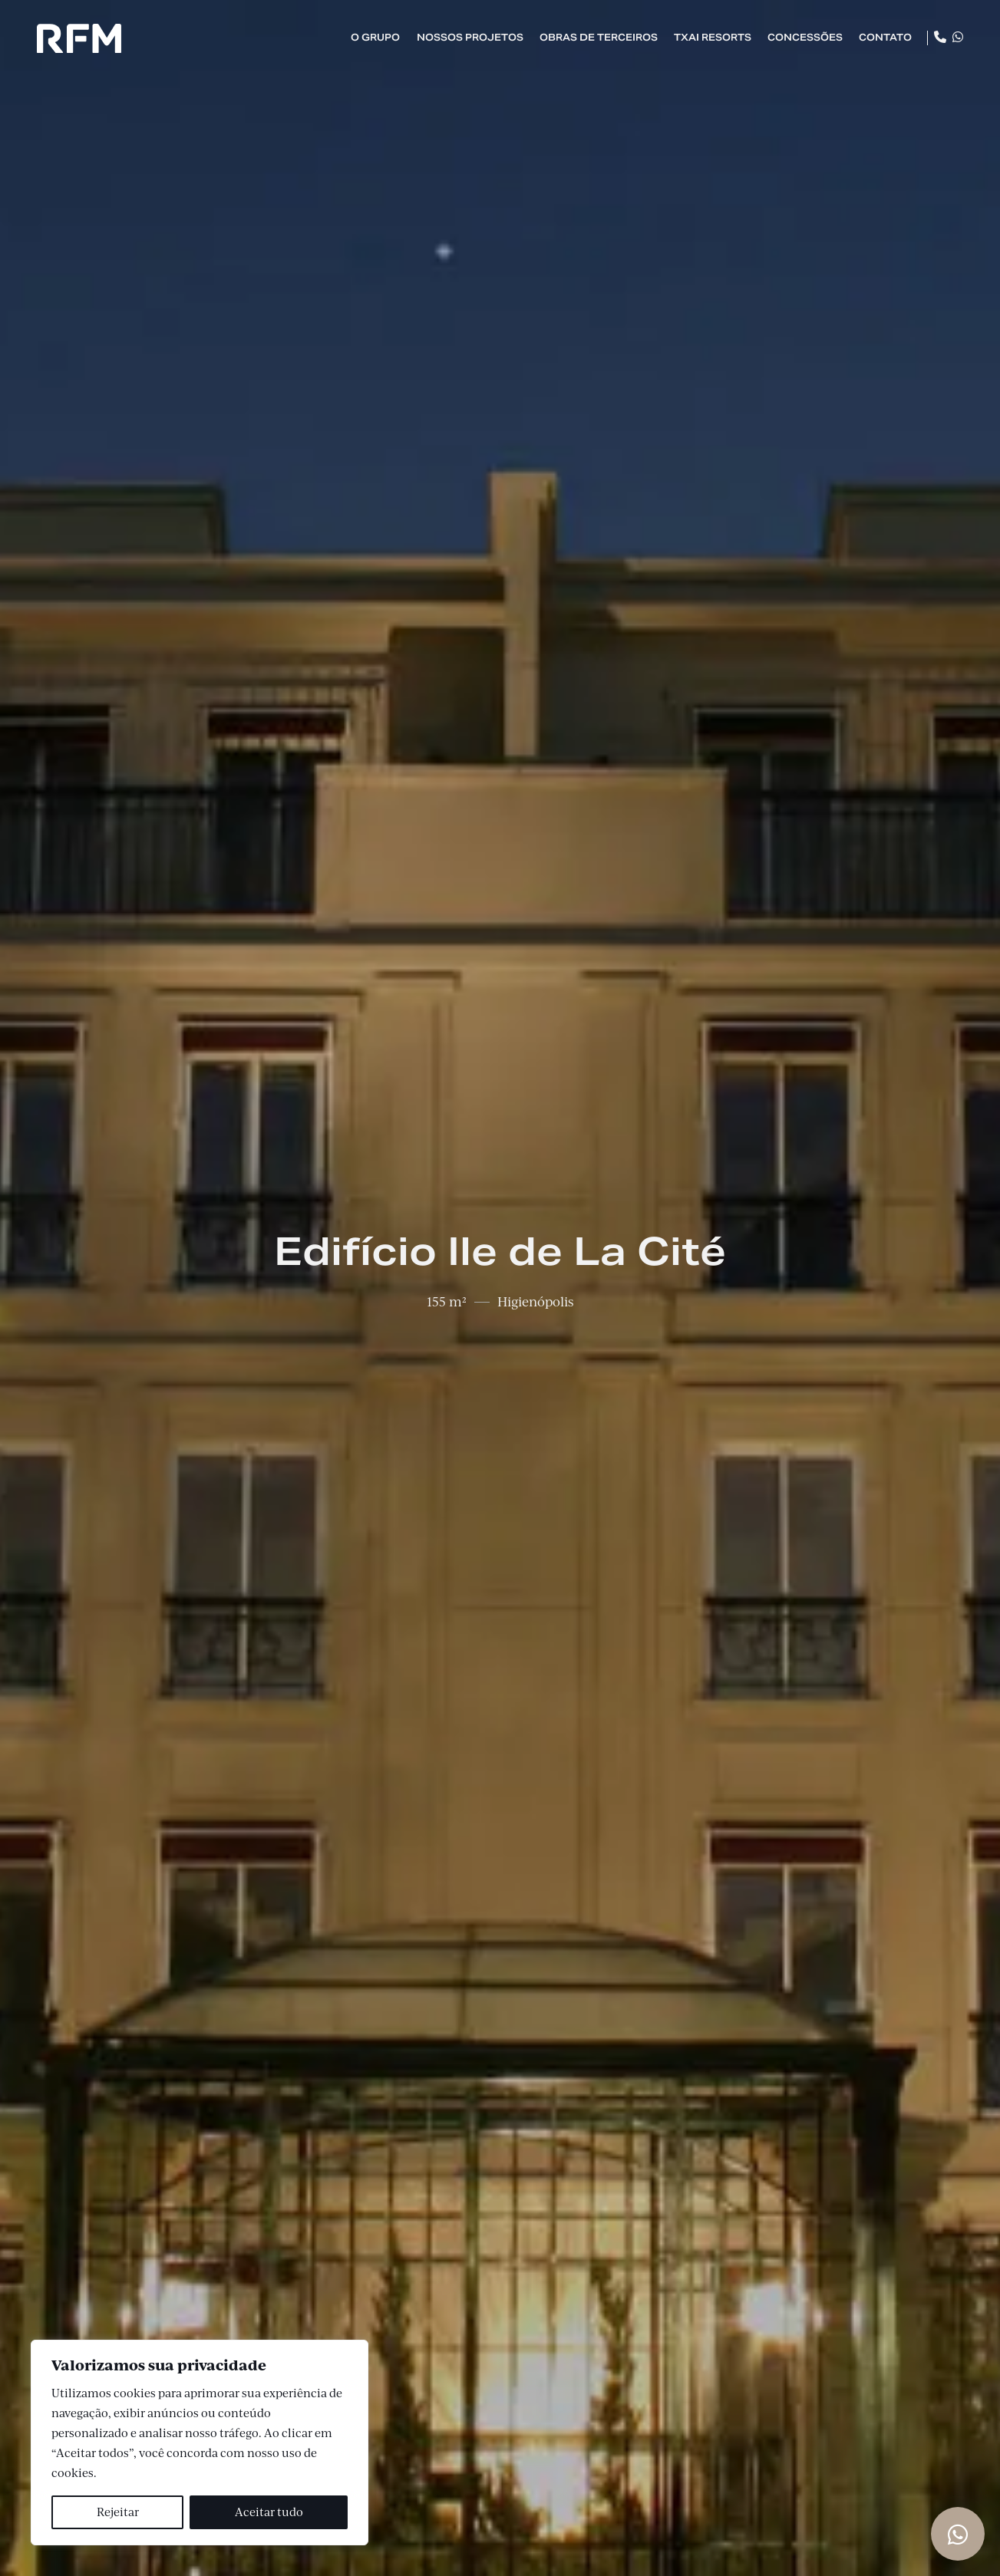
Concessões (805, 37)
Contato (885, 37)
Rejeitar (118, 2512)
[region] (199, 2442)
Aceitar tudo (269, 2512)
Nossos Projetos (470, 37)
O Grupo (375, 37)
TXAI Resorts (712, 37)
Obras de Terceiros (599, 37)
